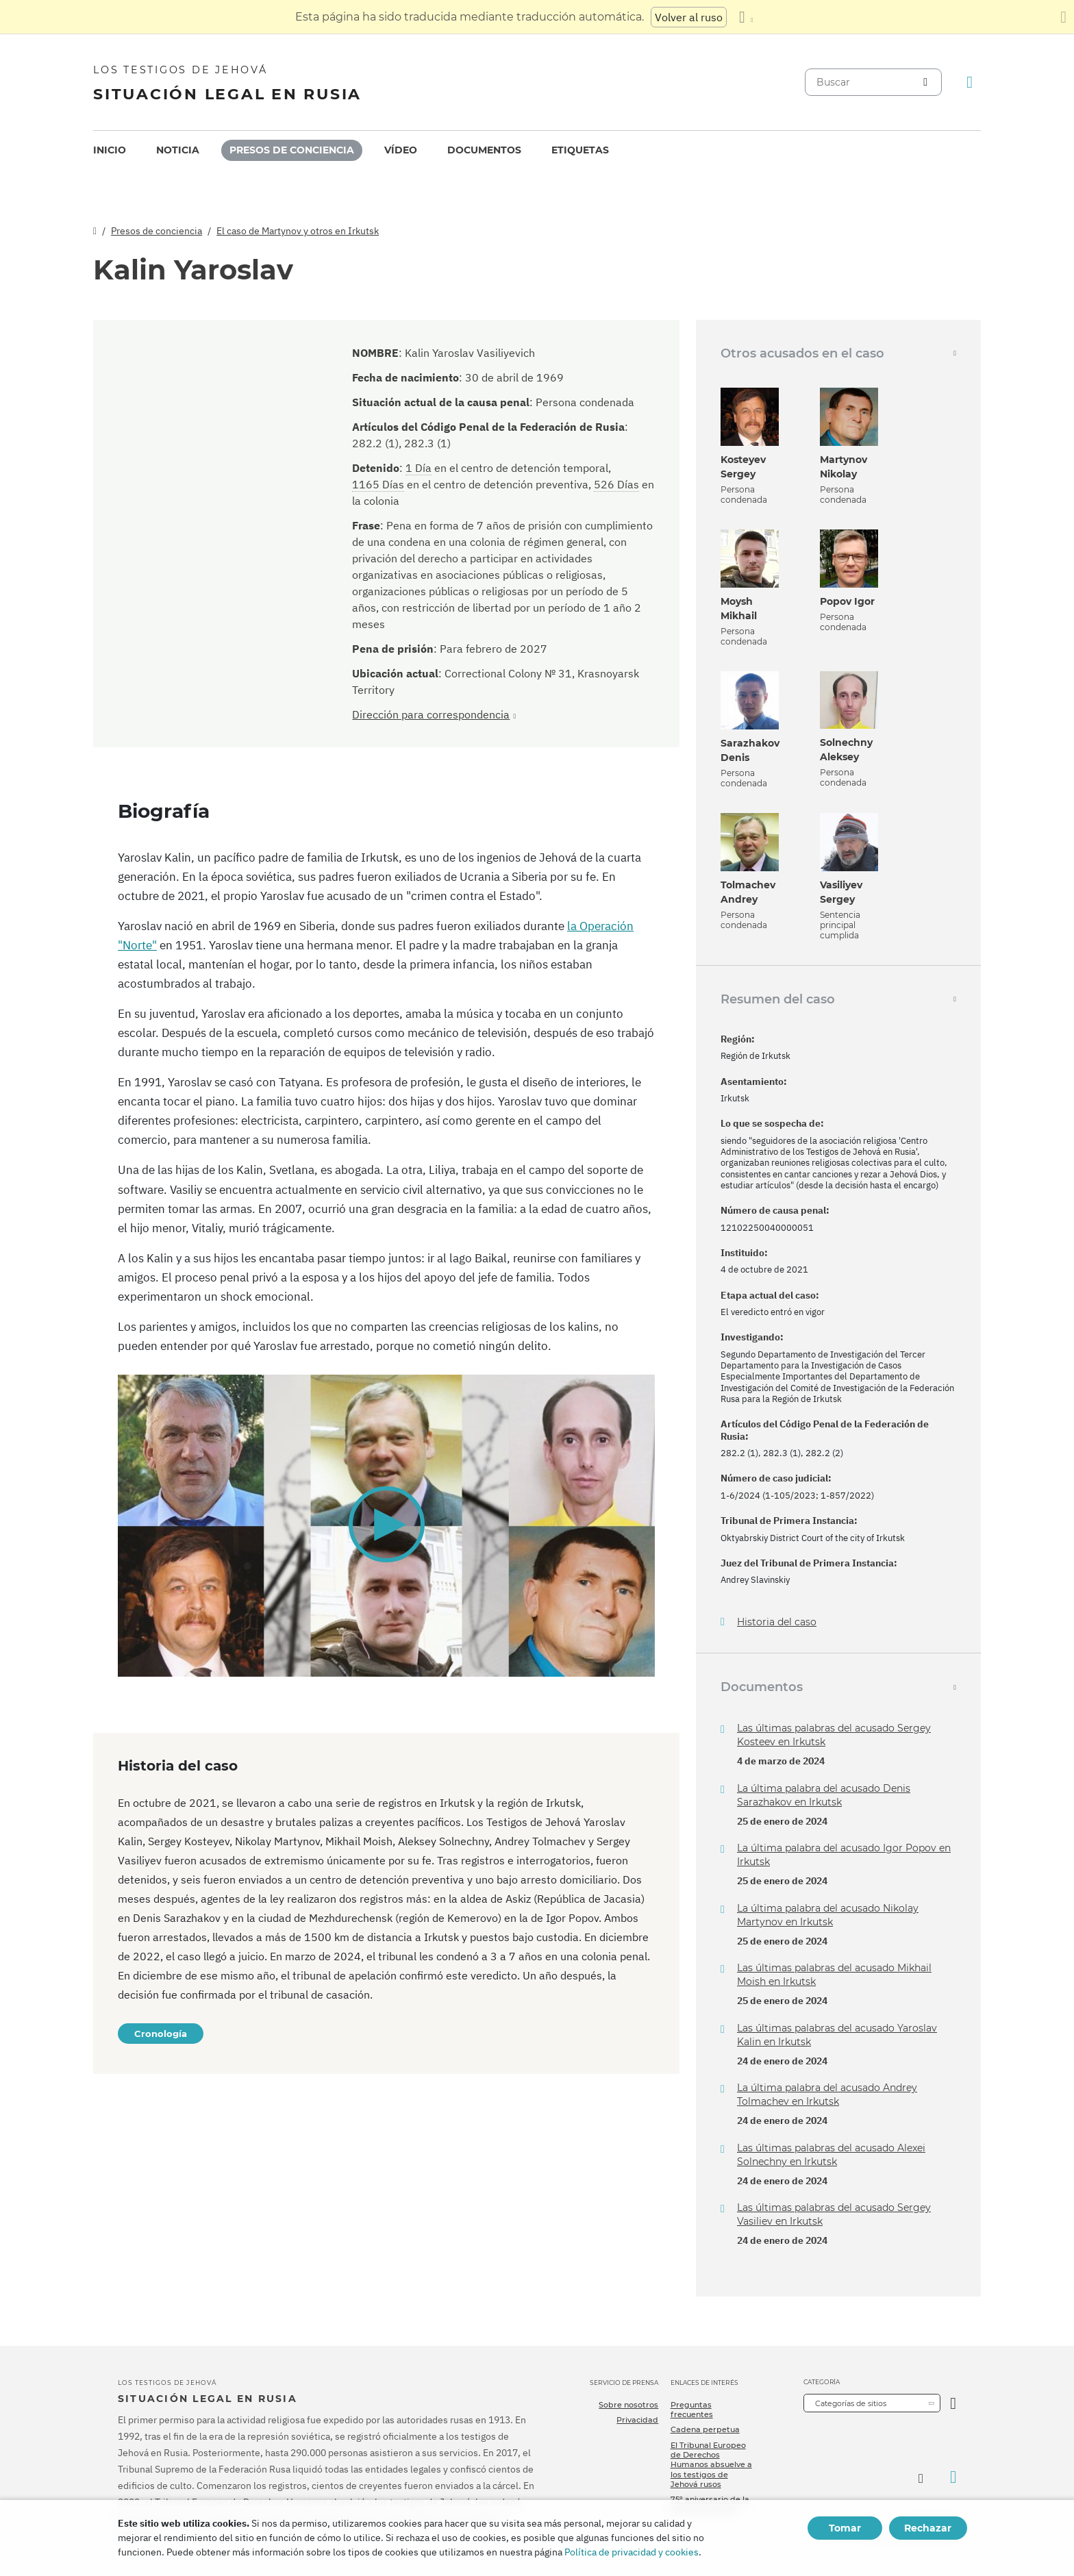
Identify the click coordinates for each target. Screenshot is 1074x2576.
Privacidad (637, 2420)
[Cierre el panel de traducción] (1063, 17)
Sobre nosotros (628, 2405)
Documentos (484, 150)
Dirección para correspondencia (431, 714)
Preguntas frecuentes (692, 2409)
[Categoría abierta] (953, 2403)
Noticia (177, 150)
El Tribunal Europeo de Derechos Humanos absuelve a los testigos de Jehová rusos (711, 2464)
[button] (386, 1525)
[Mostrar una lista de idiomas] (746, 17)
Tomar (845, 2528)
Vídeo (400, 150)
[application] (386, 1526)
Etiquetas (580, 150)
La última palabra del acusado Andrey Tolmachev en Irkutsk (827, 2094)
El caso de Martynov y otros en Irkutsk (297, 231)
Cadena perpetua (705, 2429)
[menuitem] (109, 150)
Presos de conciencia (291, 150)
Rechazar (927, 2528)
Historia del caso (776, 1622)
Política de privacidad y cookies (631, 2552)
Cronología (160, 2033)
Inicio (109, 150)
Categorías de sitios (850, 2403)
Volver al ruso (689, 17)
